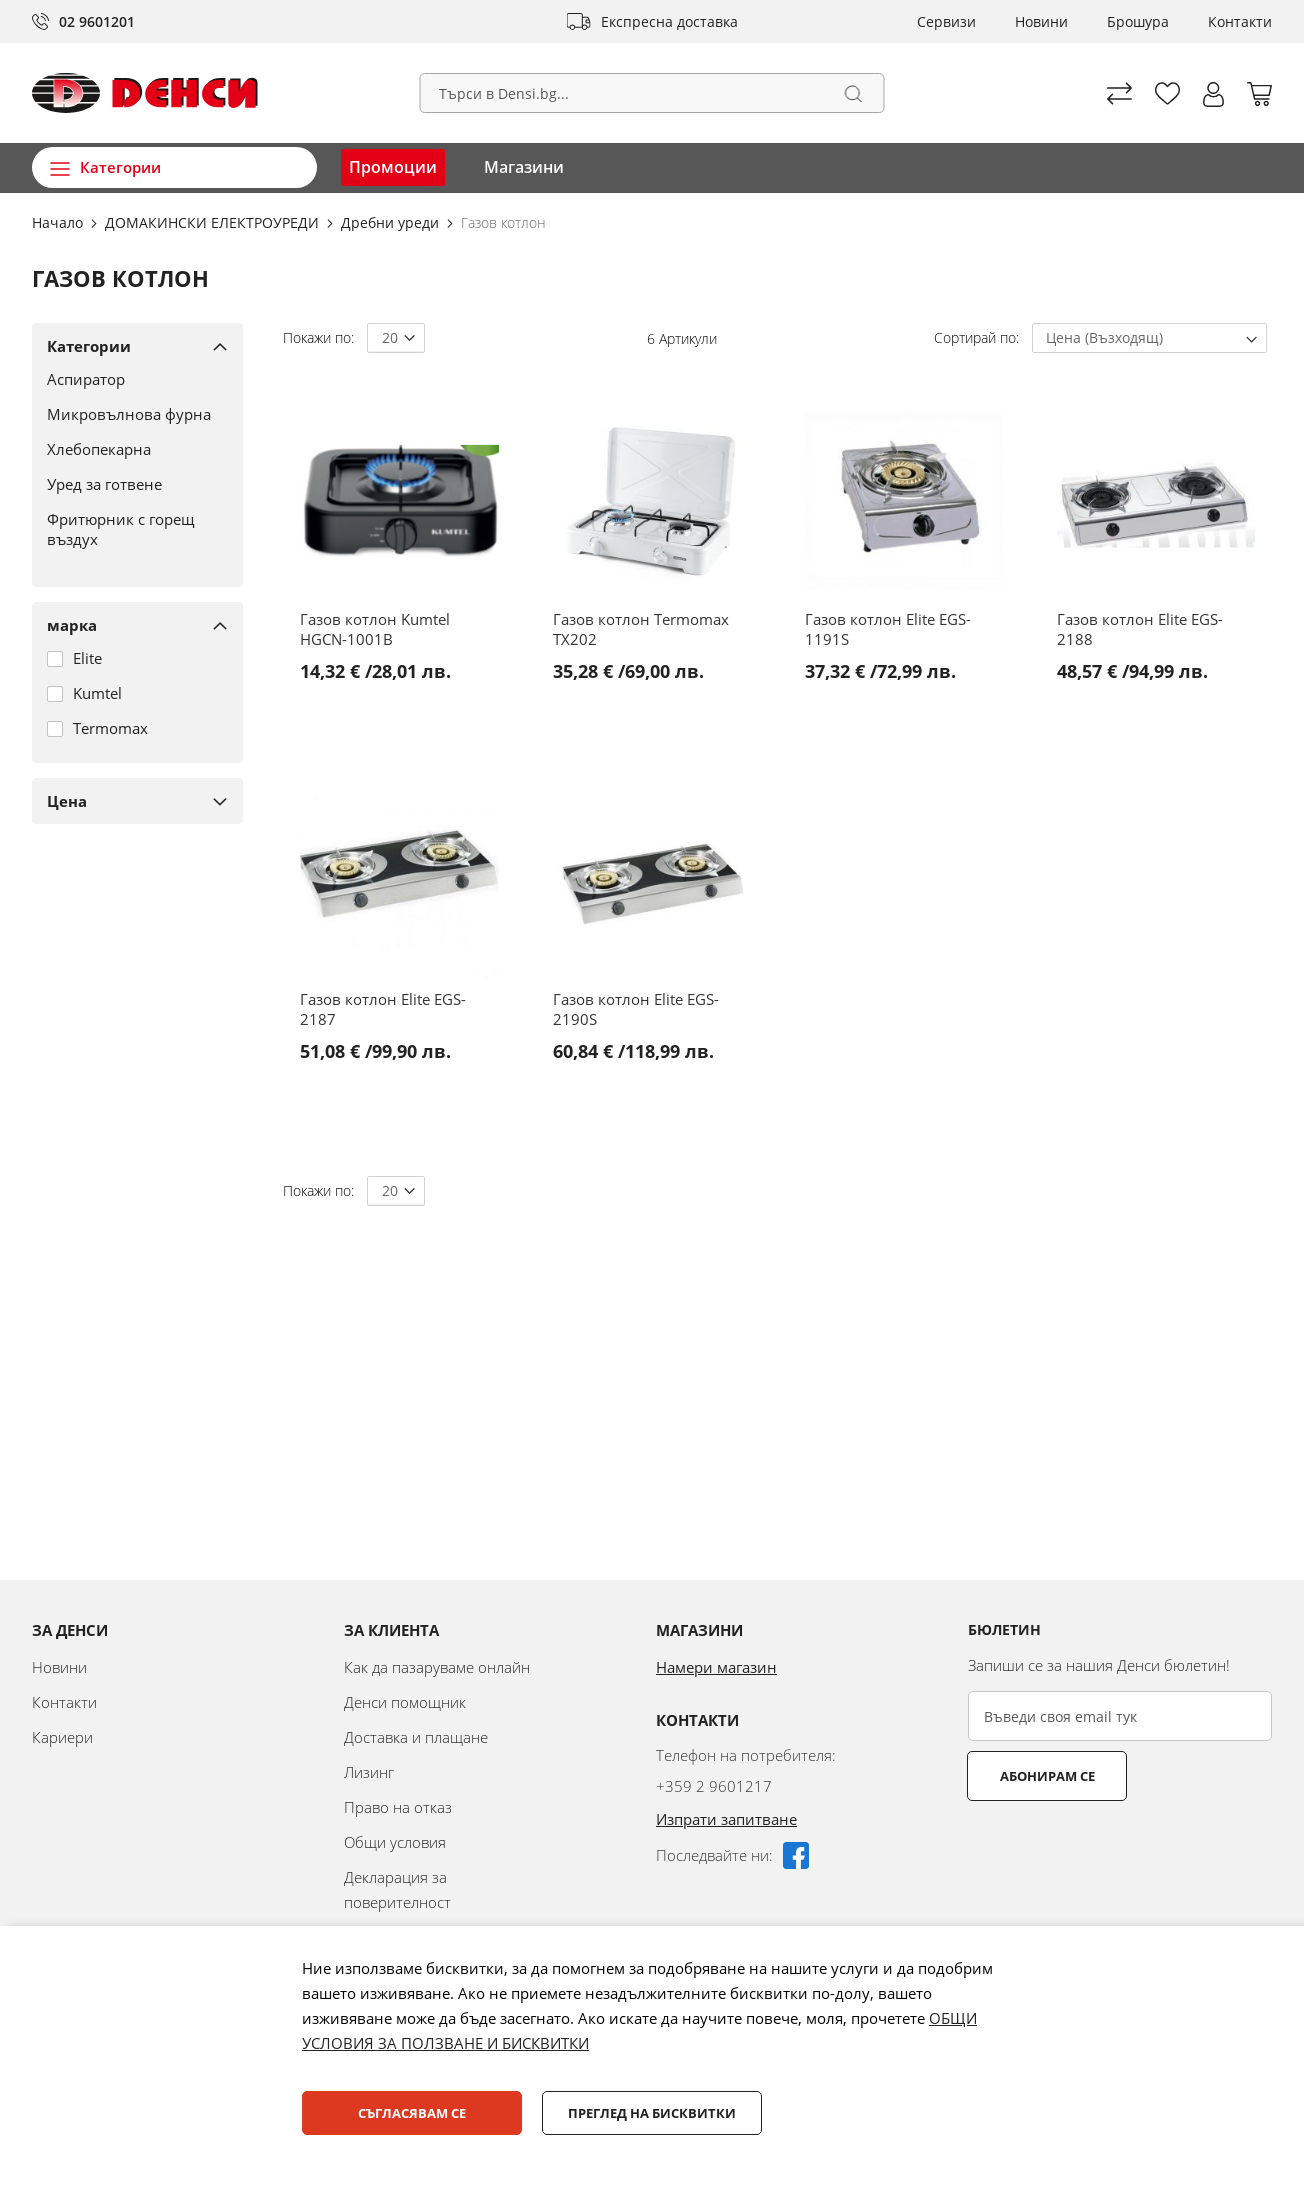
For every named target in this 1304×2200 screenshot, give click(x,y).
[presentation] (1120, 1850)
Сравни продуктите (1119, 93)
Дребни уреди (392, 222)
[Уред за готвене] (130, 484)
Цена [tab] (67, 801)
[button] (1213, 94)
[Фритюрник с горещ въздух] (130, 529)
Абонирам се (1047, 1776)
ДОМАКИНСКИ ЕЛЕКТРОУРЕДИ (214, 222)
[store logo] (145, 93)
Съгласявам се (412, 2113)
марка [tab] (72, 625)
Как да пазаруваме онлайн (437, 1667)
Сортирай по (975, 337)
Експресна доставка (669, 21)
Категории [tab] (89, 346)
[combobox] (652, 93)
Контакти (1240, 21)
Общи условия (395, 1842)
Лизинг (369, 1772)
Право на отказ (398, 1807)
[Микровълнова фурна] (130, 414)
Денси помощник (405, 1702)
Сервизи (946, 21)
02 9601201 (97, 21)
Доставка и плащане (416, 1737)
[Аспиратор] (130, 379)
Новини (1041, 21)
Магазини (524, 167)
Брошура (1138, 21)
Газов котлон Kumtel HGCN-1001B (375, 629)
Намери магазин (716, 1667)
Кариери (62, 1737)
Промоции (393, 167)
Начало (59, 222)
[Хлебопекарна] (130, 449)
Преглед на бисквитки (652, 2113)
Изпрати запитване (726, 1819)
